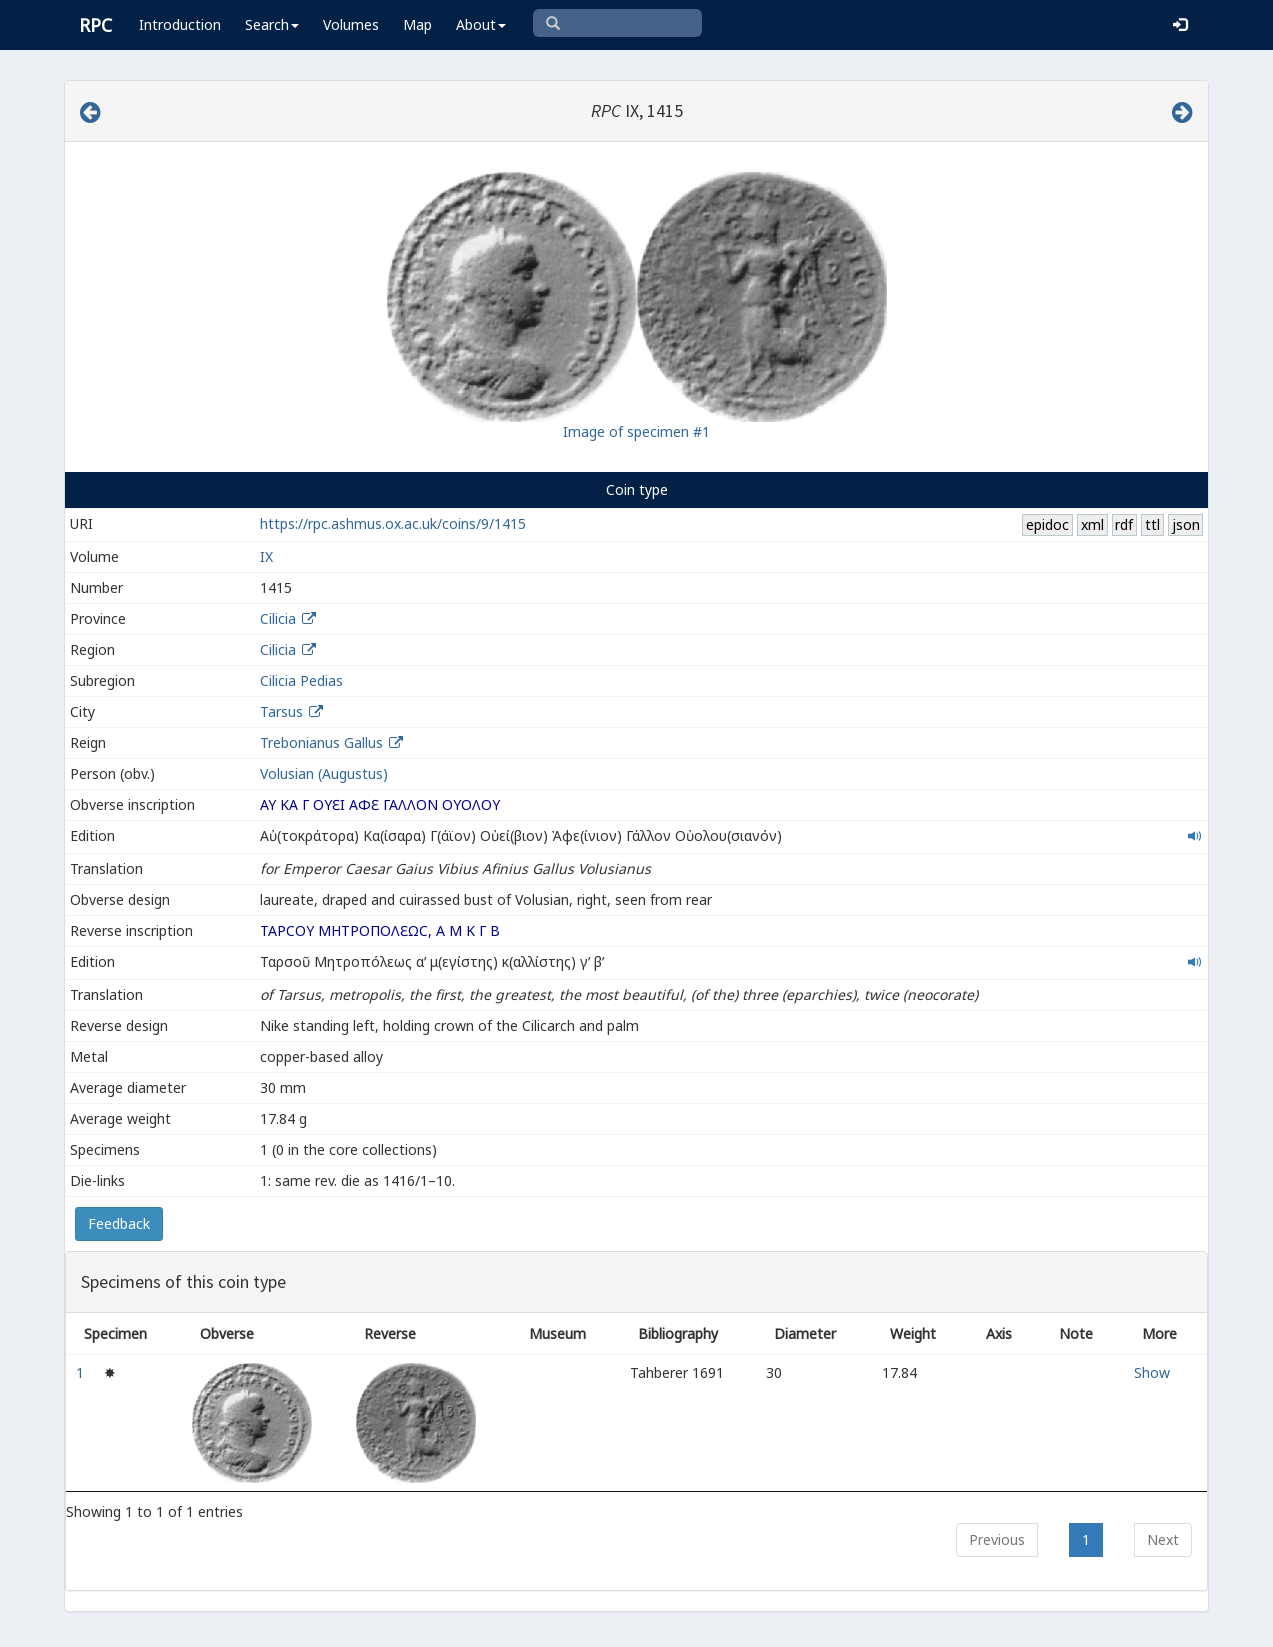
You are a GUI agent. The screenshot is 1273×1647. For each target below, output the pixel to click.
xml (1092, 524)
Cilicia (278, 618)
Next (1163, 1539)
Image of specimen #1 (636, 431)
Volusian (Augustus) (324, 773)
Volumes (351, 24)
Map (417, 24)
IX (266, 556)
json (1186, 524)
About (481, 24)
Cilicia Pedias (301, 680)
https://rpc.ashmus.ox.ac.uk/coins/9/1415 (393, 523)
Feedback (119, 1223)
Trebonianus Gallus (321, 742)
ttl (1152, 524)
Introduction (180, 24)
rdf (1124, 524)
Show (1152, 1372)
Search (272, 24)
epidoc (1047, 524)
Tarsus (281, 711)
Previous (997, 1539)
